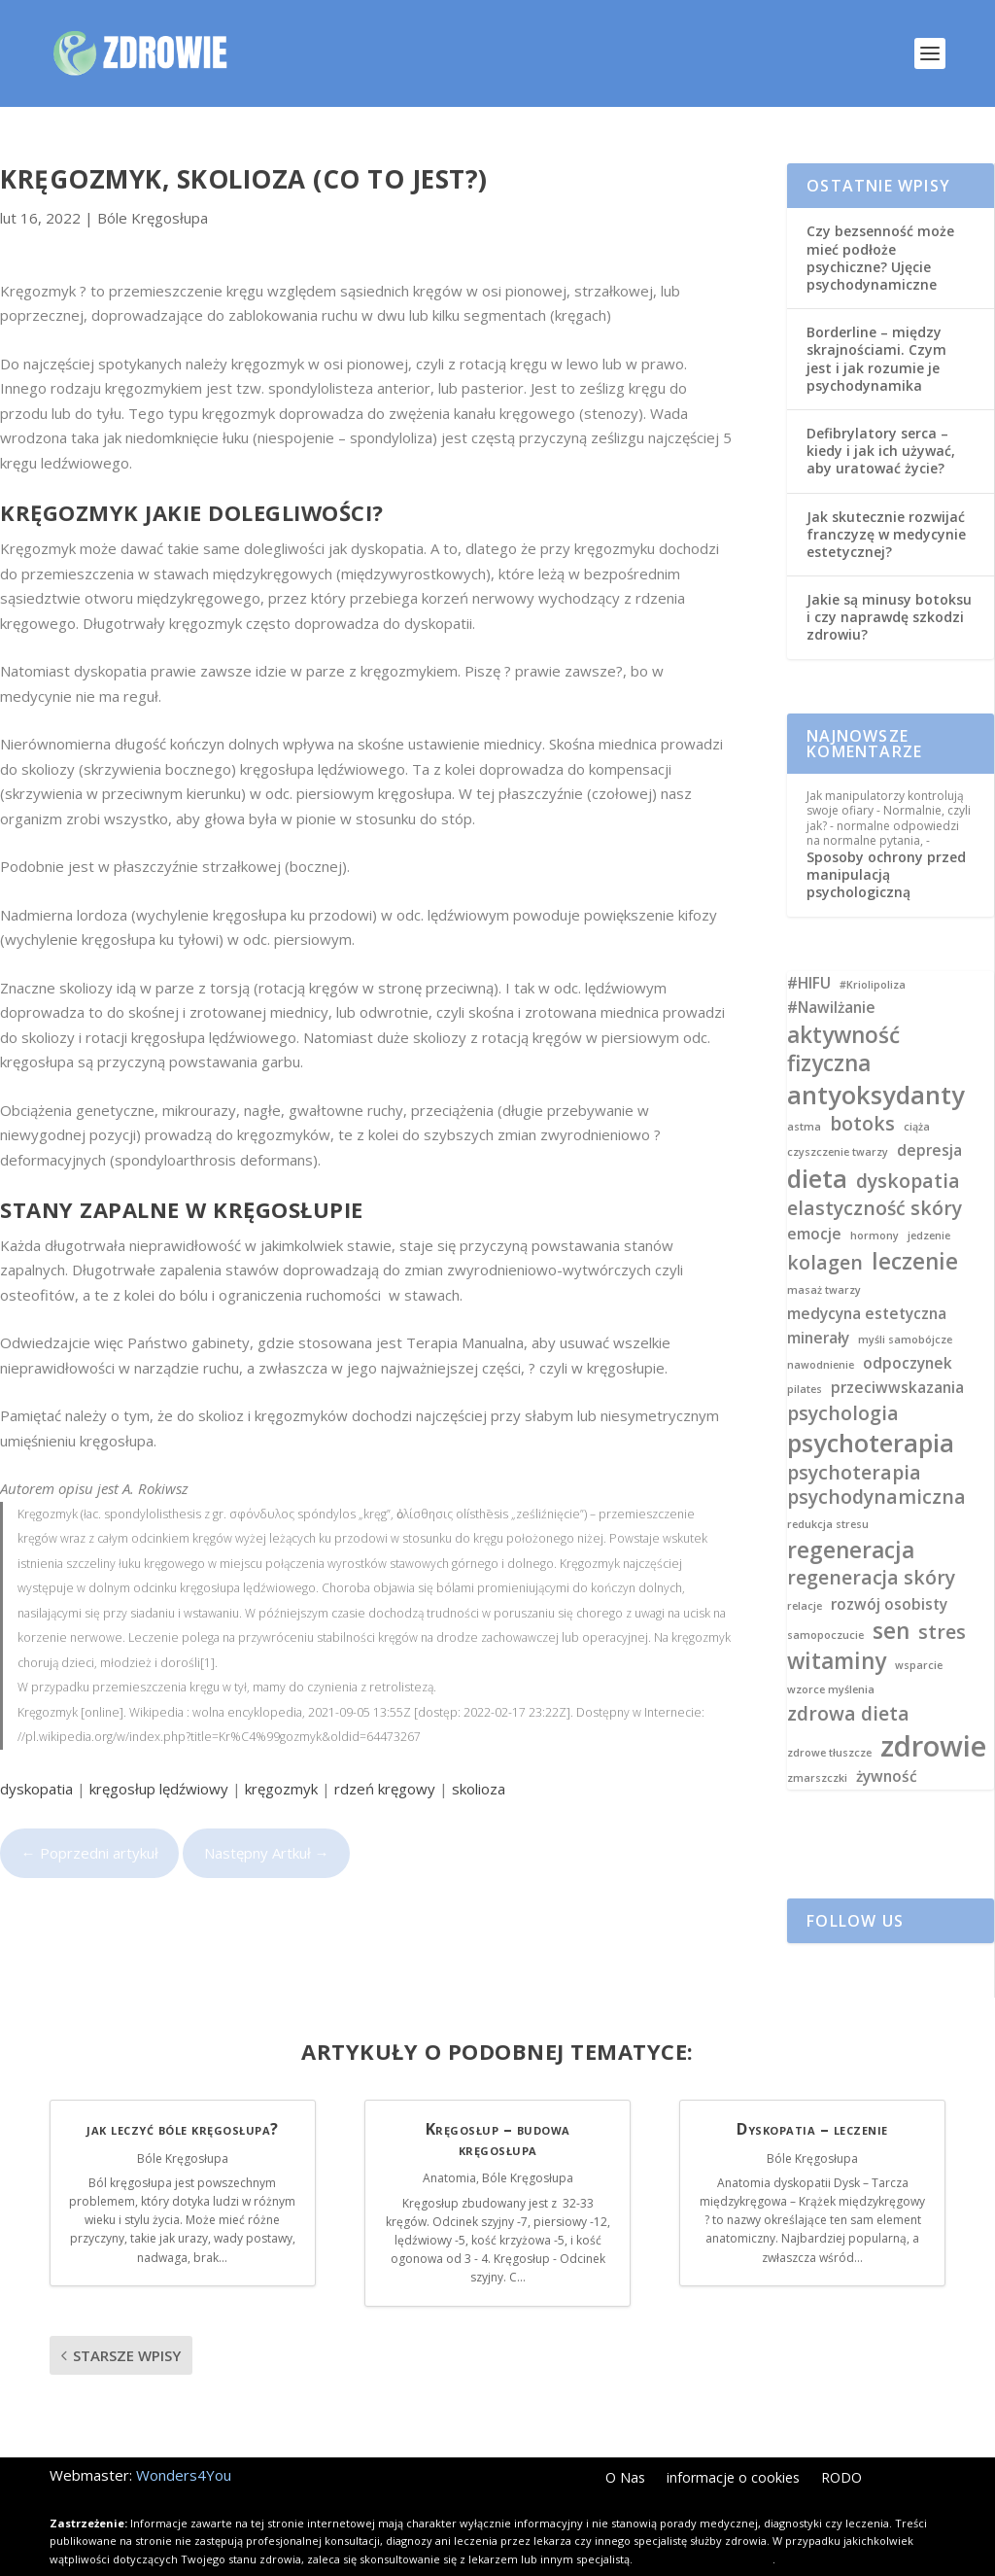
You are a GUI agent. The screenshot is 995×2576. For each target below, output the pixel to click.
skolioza (478, 1757)
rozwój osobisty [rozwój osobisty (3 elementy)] (889, 1574)
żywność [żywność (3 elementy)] (886, 1746)
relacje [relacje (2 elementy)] (804, 1575)
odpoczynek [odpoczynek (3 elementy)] (907, 1332)
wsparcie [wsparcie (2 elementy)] (919, 1634)
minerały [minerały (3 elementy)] (818, 1307)
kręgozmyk (281, 1757)
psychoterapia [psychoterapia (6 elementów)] (870, 1412)
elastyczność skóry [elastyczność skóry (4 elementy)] (874, 1177)
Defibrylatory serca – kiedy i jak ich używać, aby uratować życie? (880, 419)
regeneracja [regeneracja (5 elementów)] (850, 1519)
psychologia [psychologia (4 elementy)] (843, 1382)
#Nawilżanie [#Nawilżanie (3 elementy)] (831, 977)
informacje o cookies (733, 2447)
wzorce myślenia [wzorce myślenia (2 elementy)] (831, 1659)
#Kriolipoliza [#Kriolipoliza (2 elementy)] (873, 954)
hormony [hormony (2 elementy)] (874, 1205)
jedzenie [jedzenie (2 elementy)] (929, 1205)
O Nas (625, 2447)
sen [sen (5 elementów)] (891, 1599)
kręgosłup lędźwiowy (158, 1757)
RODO (841, 2447)
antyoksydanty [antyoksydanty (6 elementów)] (876, 1064)
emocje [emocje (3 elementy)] (814, 1203)
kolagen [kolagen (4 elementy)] (825, 1231)
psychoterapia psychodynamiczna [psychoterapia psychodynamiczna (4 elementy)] (876, 1453)
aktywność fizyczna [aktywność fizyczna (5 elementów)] (843, 1018)
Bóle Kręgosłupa (152, 186)
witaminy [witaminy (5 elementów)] (836, 1630)
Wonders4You (183, 2444)
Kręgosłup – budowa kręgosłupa (498, 2108)
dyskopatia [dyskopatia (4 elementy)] (908, 1149)
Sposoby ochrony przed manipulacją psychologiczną (886, 843)
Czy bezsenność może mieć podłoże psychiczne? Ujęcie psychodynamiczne (880, 226)
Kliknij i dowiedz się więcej (703, 2528)
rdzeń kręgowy (384, 1757)
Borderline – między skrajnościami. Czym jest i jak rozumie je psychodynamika (876, 328)
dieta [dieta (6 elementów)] (817, 1147)
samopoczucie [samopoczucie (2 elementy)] (825, 1604)
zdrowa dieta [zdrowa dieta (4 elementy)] (848, 1682)
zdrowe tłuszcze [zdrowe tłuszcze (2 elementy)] (829, 1722)
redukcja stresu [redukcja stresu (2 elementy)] (828, 1493)
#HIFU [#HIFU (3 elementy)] (809, 952)
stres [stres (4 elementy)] (942, 1600)
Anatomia (449, 2147)
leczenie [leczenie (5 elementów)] (915, 1230)
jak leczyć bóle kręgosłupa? (182, 2097)
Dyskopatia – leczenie (812, 2097)
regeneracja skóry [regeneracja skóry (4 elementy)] (871, 1546)
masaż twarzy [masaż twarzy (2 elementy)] (824, 1259)
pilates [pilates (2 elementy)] (804, 1358)
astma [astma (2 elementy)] (804, 1096)
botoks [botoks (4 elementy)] (862, 1092)
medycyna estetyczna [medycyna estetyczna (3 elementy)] (866, 1283)
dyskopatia (36, 1757)
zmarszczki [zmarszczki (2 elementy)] (817, 1747)
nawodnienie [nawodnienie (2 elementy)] (820, 1334)
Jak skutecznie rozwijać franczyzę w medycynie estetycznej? (886, 503)
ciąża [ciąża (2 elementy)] (917, 1096)
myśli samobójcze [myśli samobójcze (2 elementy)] (905, 1309)
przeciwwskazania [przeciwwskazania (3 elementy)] (897, 1357)
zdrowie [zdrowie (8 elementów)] (933, 1714)
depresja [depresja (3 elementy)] (929, 1120)
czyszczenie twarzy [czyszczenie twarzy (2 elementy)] (837, 1121)
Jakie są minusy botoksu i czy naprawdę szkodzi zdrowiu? (889, 585)
